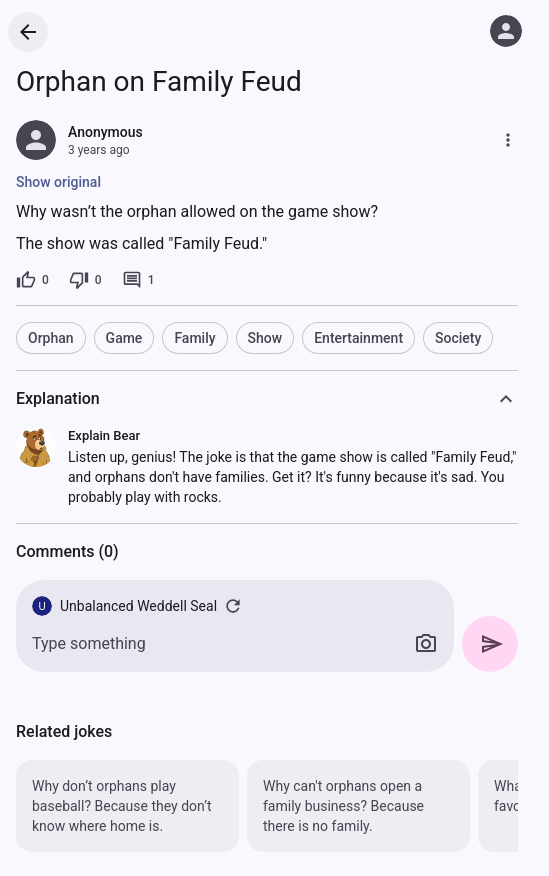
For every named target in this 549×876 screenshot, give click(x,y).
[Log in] (506, 31)
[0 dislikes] (85, 280)
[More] (508, 140)
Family (194, 338)
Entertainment (358, 338)
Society (458, 338)
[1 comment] (138, 280)
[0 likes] (32, 280)
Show (265, 338)
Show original (58, 182)
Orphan (51, 338)
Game (124, 338)
